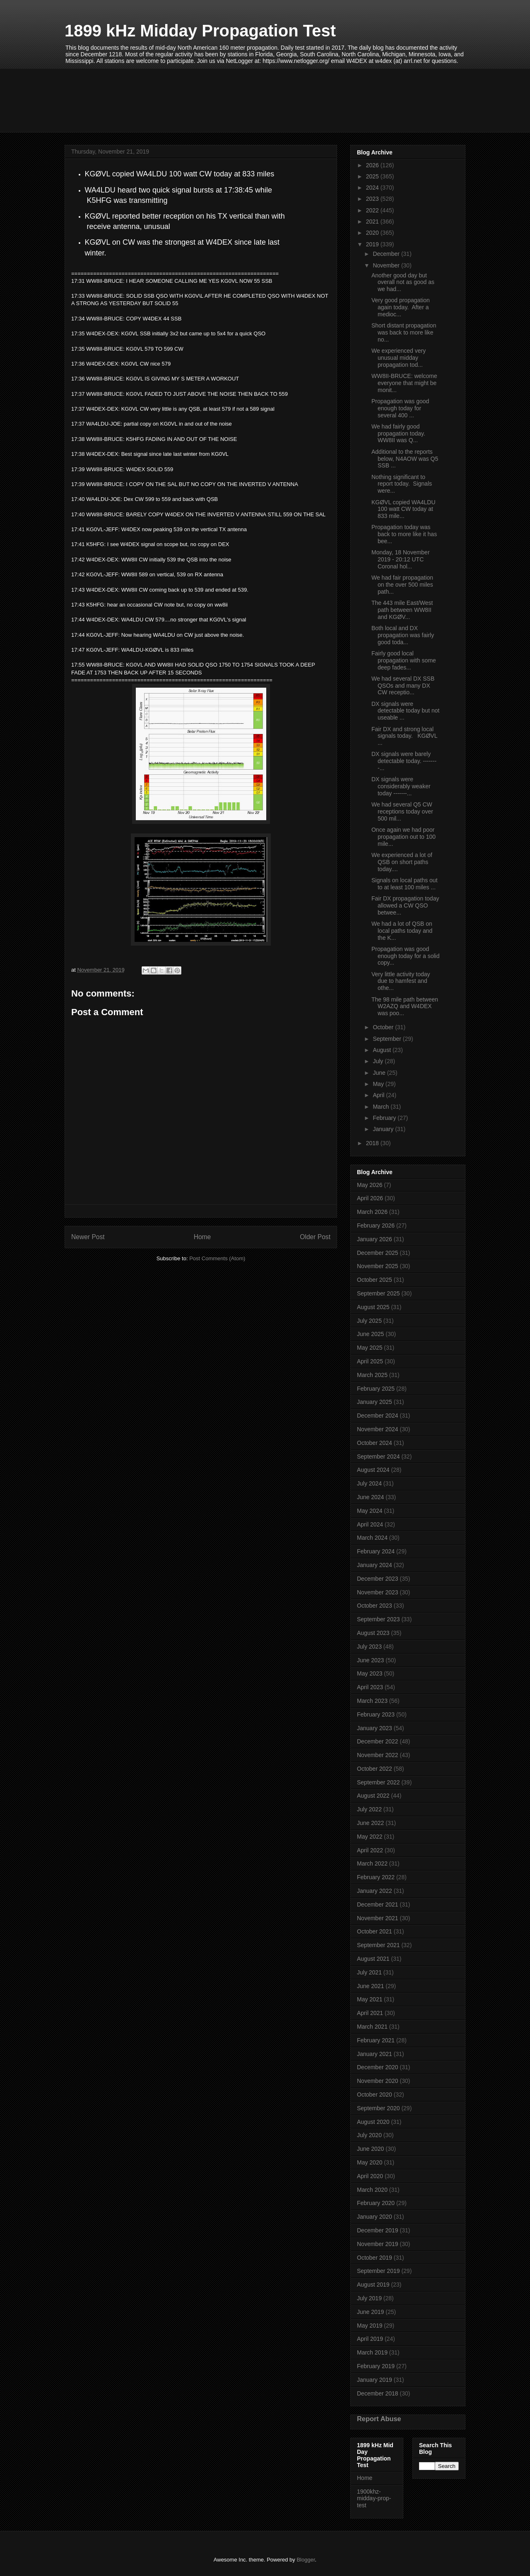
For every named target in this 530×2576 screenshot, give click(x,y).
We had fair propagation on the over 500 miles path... (402, 584)
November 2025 (377, 1266)
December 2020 (377, 2067)
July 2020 (369, 2135)
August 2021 (373, 1958)
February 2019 (376, 2366)
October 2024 (374, 1443)
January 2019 (374, 2379)
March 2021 (372, 2026)
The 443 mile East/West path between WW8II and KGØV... (402, 609)
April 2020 (370, 2176)
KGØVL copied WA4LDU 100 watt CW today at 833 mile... (403, 509)
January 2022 (374, 1890)
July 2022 (369, 1809)
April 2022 (370, 1850)
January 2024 (374, 1565)
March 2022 (372, 1863)
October (384, 1027)
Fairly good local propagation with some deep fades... (403, 660)
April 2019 (370, 2338)
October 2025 (374, 1279)
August (382, 1050)
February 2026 (376, 1225)
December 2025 (377, 1252)
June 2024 (370, 1497)
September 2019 (378, 2271)
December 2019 (377, 2230)
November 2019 (377, 2244)
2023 (373, 198)
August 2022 (373, 1795)
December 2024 (377, 1415)
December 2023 (377, 1578)
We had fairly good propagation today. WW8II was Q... (399, 433)
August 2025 (373, 1307)
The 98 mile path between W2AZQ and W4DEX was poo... (404, 1006)
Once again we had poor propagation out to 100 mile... (403, 836)
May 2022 (369, 1836)
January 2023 (374, 1728)
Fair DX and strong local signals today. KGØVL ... (404, 736)
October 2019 (374, 2257)
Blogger (305, 2560)
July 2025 (369, 1320)
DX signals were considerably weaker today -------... (401, 786)
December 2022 (377, 1741)
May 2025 (369, 1347)
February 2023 (376, 1714)
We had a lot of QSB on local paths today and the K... (401, 930)
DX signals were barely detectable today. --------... (403, 761)
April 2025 (370, 1361)
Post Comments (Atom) (217, 1258)
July (379, 1061)
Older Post (315, 1236)
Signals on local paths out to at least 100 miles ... (404, 884)
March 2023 (372, 1700)
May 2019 (369, 2325)
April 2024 (370, 1524)
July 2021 (369, 1972)
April (379, 1095)
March (381, 1106)
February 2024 (376, 1551)
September (387, 1038)
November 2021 (377, 1918)
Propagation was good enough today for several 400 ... (400, 408)
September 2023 (378, 1619)
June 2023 (370, 1660)
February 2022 (376, 1877)
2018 (373, 1143)
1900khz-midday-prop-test (374, 2498)
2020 (373, 232)
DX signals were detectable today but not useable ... (405, 711)
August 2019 (373, 2284)
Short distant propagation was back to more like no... (403, 332)
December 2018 (377, 2393)
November (387, 265)
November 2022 (377, 1755)
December (387, 253)
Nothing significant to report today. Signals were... (401, 484)
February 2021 (376, 2040)
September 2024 (378, 1456)
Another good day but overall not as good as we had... (402, 282)
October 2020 (374, 2094)
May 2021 (369, 1999)
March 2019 (372, 2352)
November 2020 (377, 2081)
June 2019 (370, 2312)
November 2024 (377, 1429)
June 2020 (370, 2148)
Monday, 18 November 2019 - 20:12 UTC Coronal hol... (400, 559)
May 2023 (369, 1673)
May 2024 (369, 1510)
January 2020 (374, 2216)
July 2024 (369, 1483)
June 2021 (370, 1986)
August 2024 (373, 1469)
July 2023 (369, 1646)
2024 (373, 187)
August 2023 (373, 1633)
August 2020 (373, 2122)
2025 (373, 176)
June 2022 (370, 1823)
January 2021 (374, 2054)
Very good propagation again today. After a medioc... (400, 307)
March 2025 (372, 1375)
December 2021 (377, 1904)
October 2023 (374, 1605)
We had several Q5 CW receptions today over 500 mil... (402, 811)
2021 (373, 221)
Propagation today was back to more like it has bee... (404, 534)
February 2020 (376, 2203)
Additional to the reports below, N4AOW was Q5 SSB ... (404, 458)
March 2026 (372, 1212)
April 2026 (370, 1198)
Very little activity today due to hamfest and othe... (400, 981)
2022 (373, 210)
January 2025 (374, 1402)
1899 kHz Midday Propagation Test (200, 31)
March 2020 (372, 2189)
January (384, 1129)
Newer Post (88, 1236)
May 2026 (369, 1185)
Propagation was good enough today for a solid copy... (405, 956)
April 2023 (370, 1687)
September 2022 (378, 1782)
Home (202, 1236)
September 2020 (378, 2108)
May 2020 (369, 2162)
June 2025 (370, 1334)
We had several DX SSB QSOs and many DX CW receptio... (402, 685)
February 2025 (376, 1388)
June (380, 1072)
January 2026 (374, 1239)
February (385, 1118)
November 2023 (377, 1592)
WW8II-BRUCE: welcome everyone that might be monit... (404, 383)
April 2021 (370, 2013)
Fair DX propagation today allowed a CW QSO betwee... (405, 905)
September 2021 (378, 1945)
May (379, 1084)
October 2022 (374, 1768)
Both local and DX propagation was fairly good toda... (402, 635)
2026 (373, 165)
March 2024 (372, 1537)
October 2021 (374, 1931)
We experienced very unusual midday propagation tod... (398, 357)
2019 (373, 244)
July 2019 (369, 2298)
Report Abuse (379, 2418)
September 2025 (378, 1293)
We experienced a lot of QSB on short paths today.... (401, 862)
